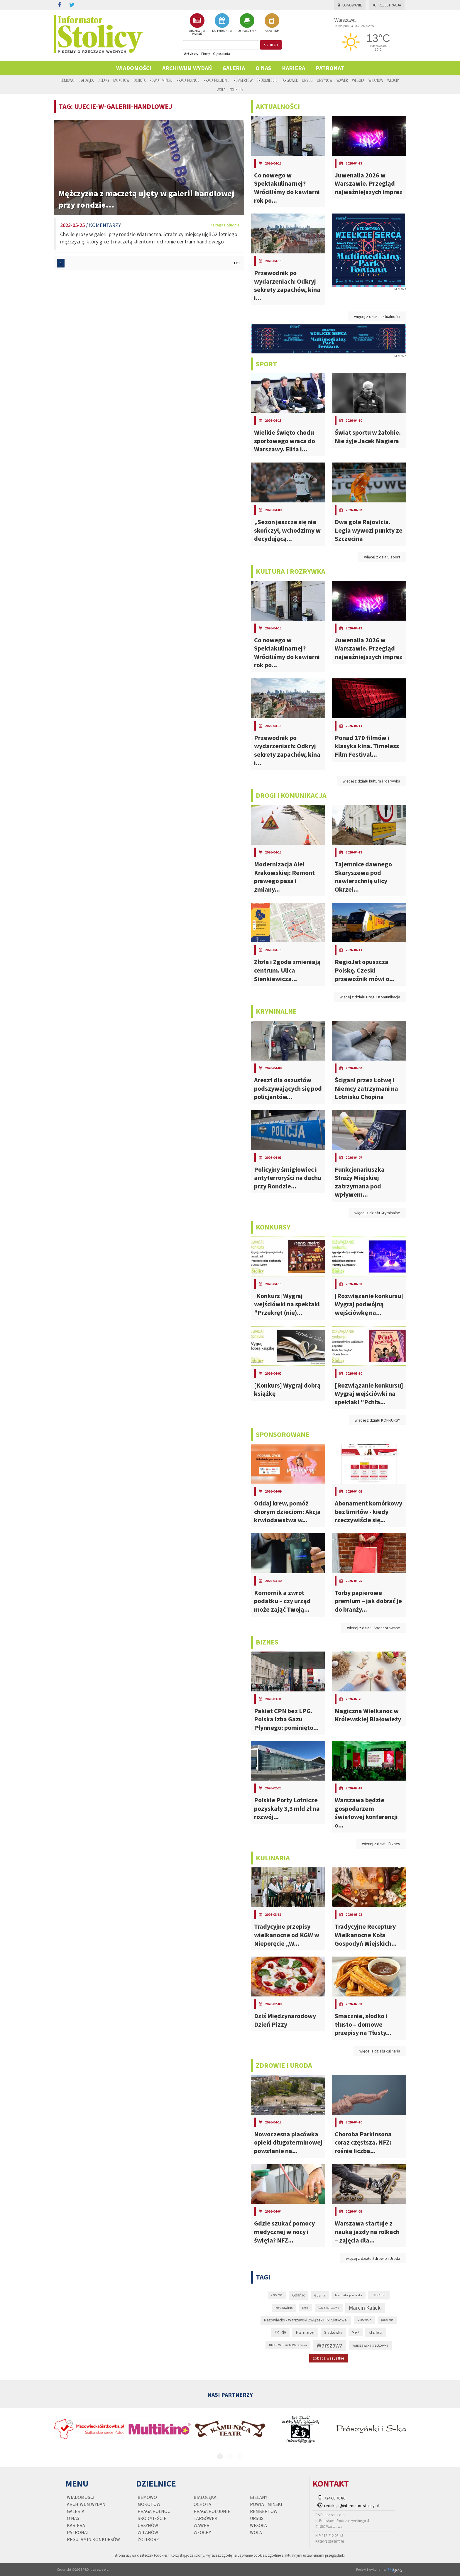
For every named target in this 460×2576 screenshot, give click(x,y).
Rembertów (243, 80)
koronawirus (283, 2308)
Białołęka (86, 80)
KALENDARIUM (222, 23)
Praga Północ (188, 80)
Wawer (342, 80)
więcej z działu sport (382, 557)
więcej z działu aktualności (377, 316)
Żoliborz (236, 89)
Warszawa (330, 2345)
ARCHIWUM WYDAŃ (197, 24)
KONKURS (379, 2295)
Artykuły (191, 53)
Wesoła (358, 80)
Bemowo (67, 80)
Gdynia (319, 2295)
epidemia (277, 2295)
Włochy (393, 80)
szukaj (271, 45)
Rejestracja (387, 5)
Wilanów (375, 80)
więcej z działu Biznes (381, 1843)
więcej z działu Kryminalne (377, 1212)
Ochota (139, 80)
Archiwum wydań (187, 68)
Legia (305, 2308)
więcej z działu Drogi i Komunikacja (370, 997)
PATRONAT (330, 68)
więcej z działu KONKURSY (377, 1420)
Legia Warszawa (328, 2307)
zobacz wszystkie (328, 2358)
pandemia (387, 2319)
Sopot (355, 2332)
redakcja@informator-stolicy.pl (351, 2505)
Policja (280, 2332)
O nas (263, 68)
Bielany (103, 80)
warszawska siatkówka (370, 2345)
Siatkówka (333, 2332)
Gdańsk (298, 2295)
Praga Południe (216, 80)
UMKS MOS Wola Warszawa (288, 2345)
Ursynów (324, 80)
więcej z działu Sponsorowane (373, 1627)
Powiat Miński (161, 80)
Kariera (293, 68)
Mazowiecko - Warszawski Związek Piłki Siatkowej (306, 2320)
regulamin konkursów (93, 2539)
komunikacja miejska (348, 2295)
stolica (376, 2332)
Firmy (205, 53)
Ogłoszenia (221, 53)
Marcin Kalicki (365, 2307)
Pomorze (305, 2332)
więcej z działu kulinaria (379, 2051)
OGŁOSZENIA (247, 23)
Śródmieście (267, 80)
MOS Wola (364, 2320)
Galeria (233, 68)
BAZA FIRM (272, 23)
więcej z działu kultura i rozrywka (371, 781)
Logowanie (350, 5)
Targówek (289, 80)
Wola (221, 89)
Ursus (307, 80)
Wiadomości (134, 68)
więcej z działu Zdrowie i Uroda (373, 2258)
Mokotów (121, 80)
